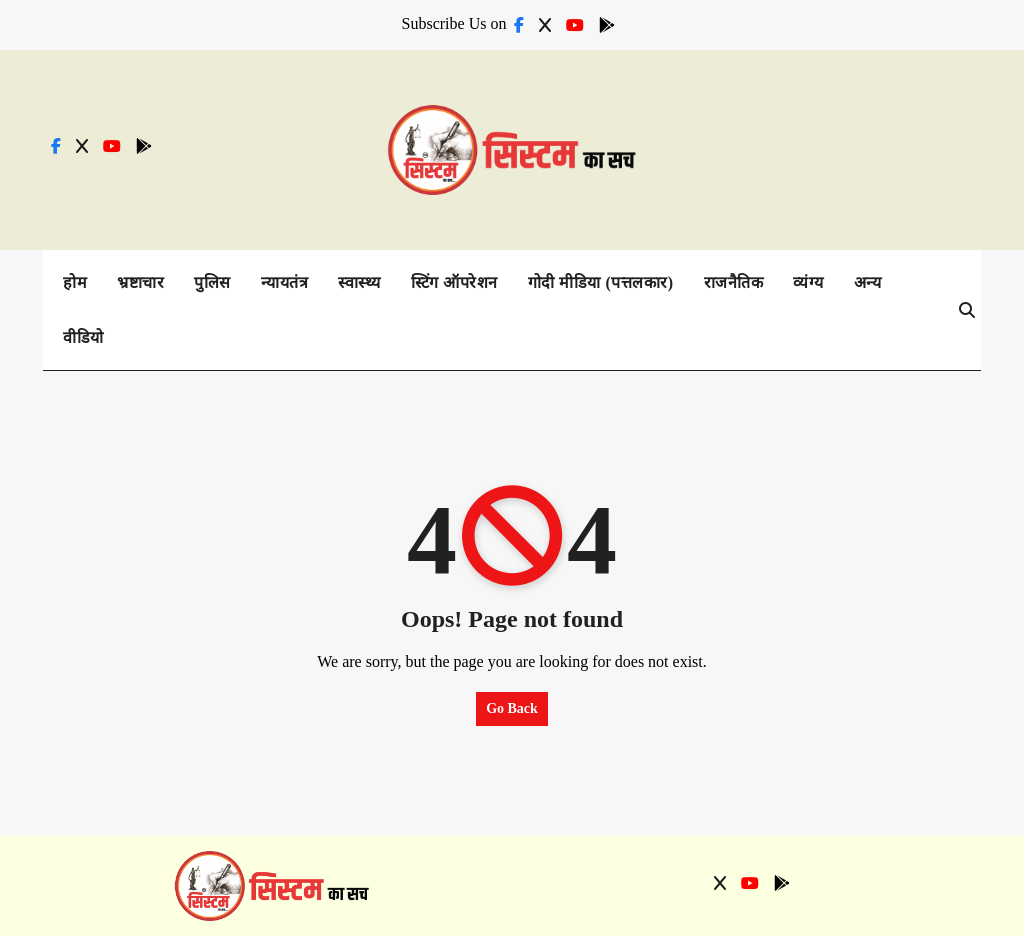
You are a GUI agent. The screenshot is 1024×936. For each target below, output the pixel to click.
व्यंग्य (808, 282)
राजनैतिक (734, 282)
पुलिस (212, 282)
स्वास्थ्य (359, 282)
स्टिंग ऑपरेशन (454, 282)
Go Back (512, 708)
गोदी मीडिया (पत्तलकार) (601, 282)
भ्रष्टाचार (140, 282)
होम (75, 282)
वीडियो (83, 337)
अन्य (868, 282)
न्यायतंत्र (285, 282)
